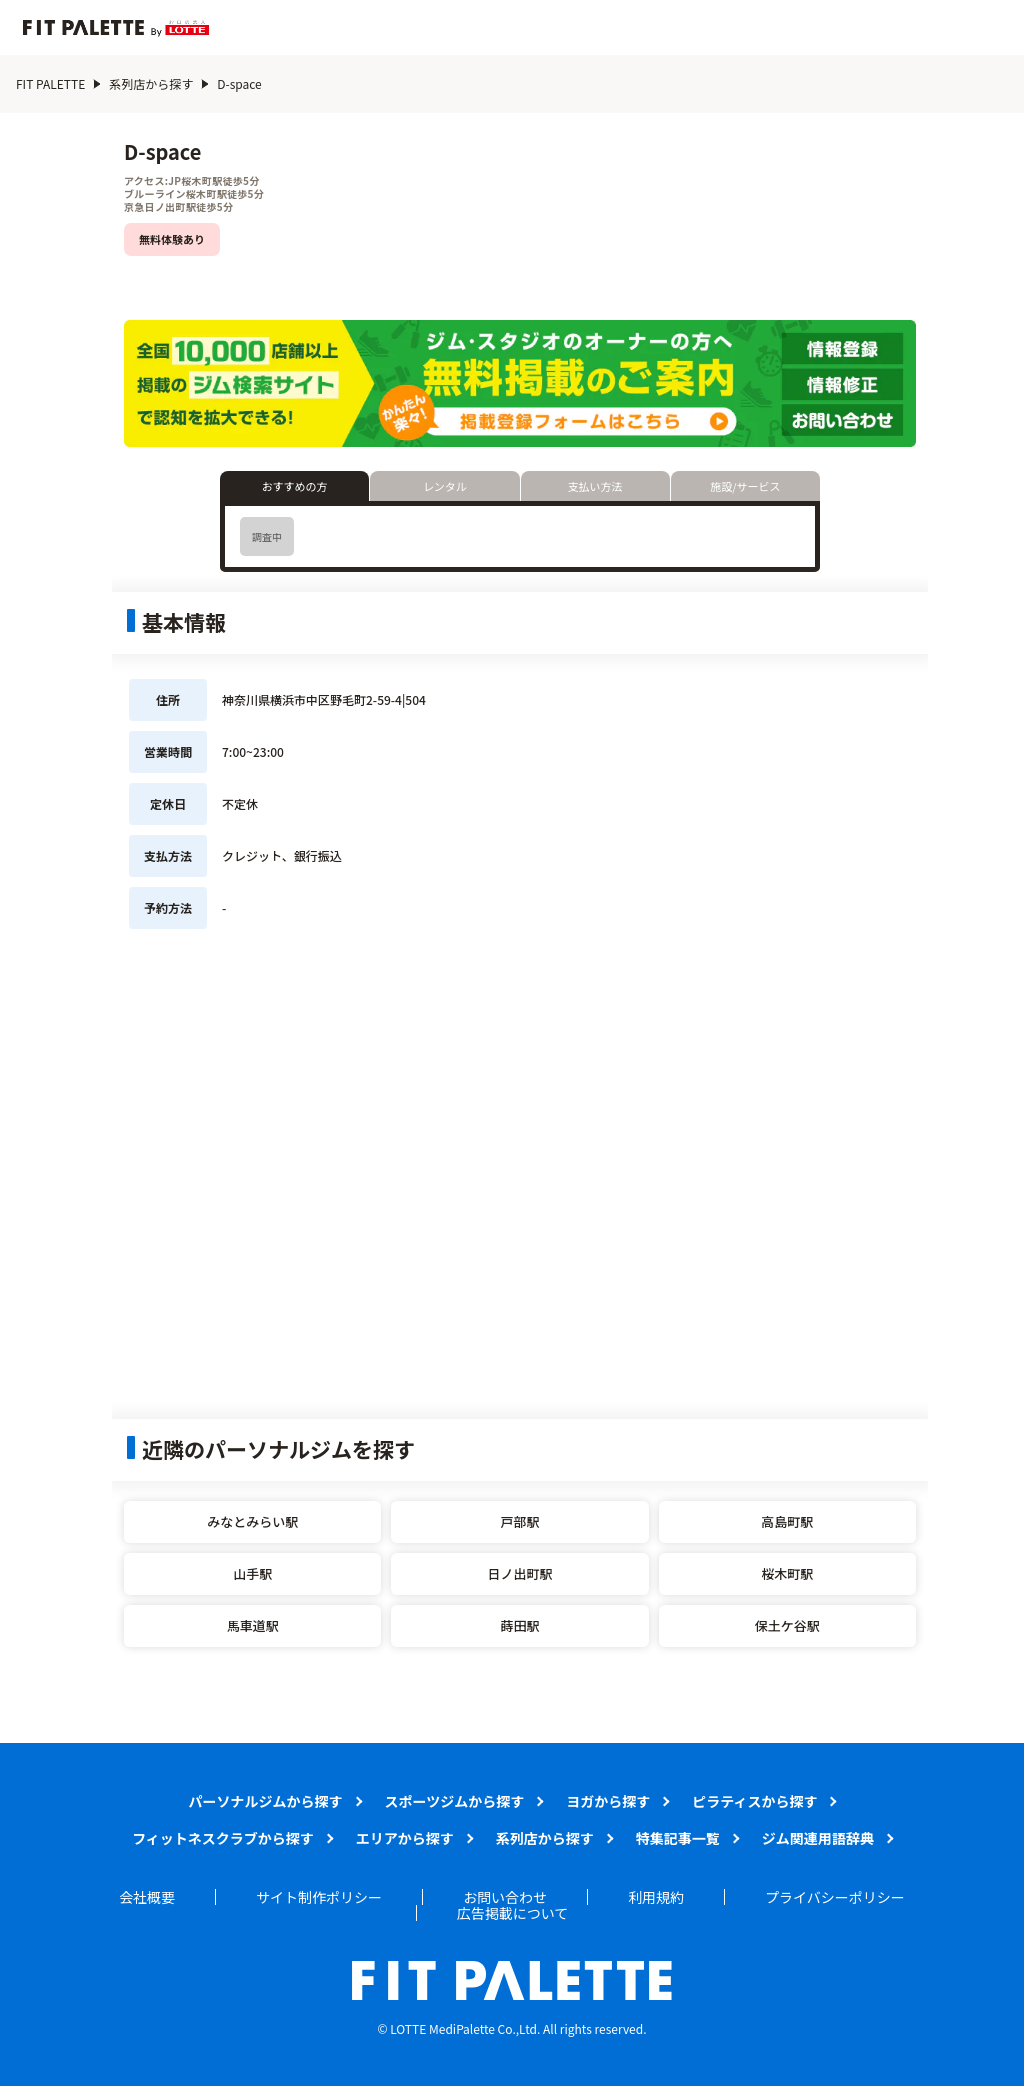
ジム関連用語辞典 (818, 1838)
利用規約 (656, 1897)
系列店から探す (151, 83)
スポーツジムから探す (455, 1801)
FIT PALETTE (50, 83)
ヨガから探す (608, 1801)
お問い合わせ (505, 1897)
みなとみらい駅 (252, 1521)
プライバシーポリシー (835, 1897)
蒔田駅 (519, 1625)
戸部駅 (519, 1521)
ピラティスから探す (754, 1801)
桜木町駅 (787, 1573)
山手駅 (252, 1573)
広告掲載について (513, 1913)
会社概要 (147, 1897)
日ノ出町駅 (519, 1573)
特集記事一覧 (678, 1838)
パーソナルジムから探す (266, 1801)
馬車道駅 (253, 1625)
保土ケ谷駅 (787, 1625)
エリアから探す (405, 1838)
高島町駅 (787, 1521)
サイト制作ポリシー (319, 1897)
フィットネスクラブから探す (223, 1838)
